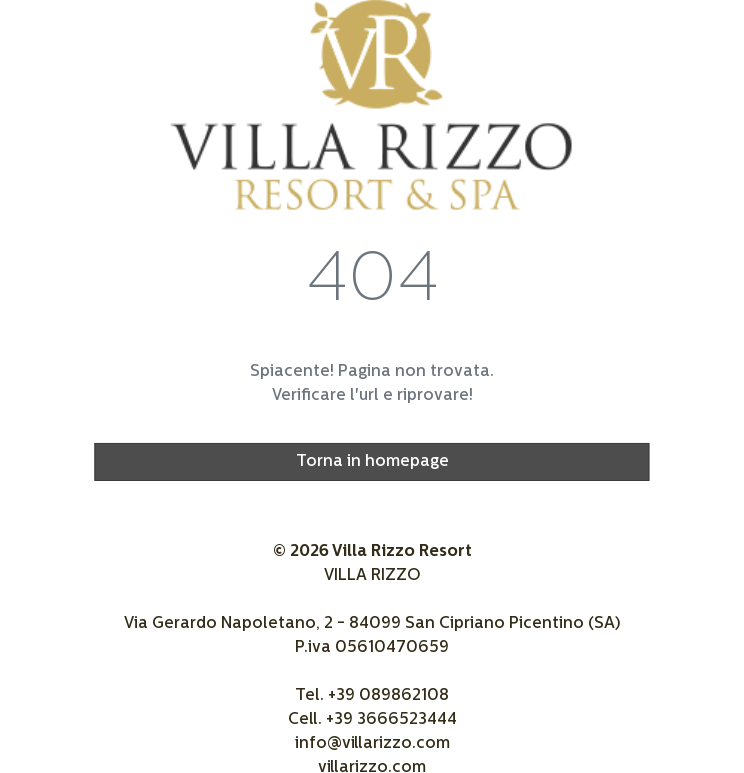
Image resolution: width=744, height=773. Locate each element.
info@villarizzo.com (372, 744)
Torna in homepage (372, 462)
